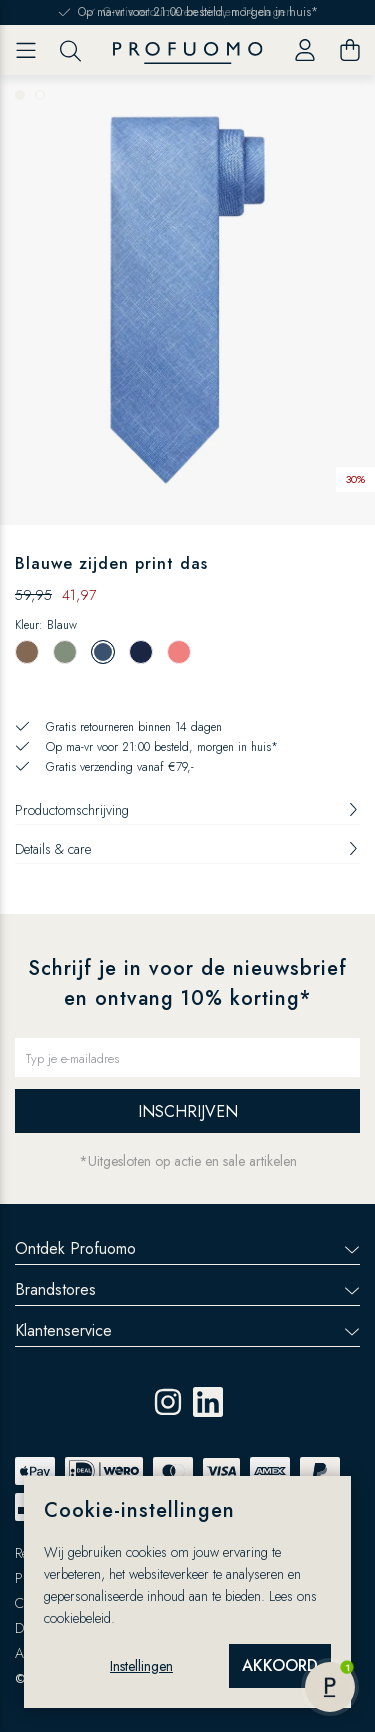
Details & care (187, 849)
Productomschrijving (187, 810)
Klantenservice (187, 1330)
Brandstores (187, 1289)
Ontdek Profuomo (187, 1248)
